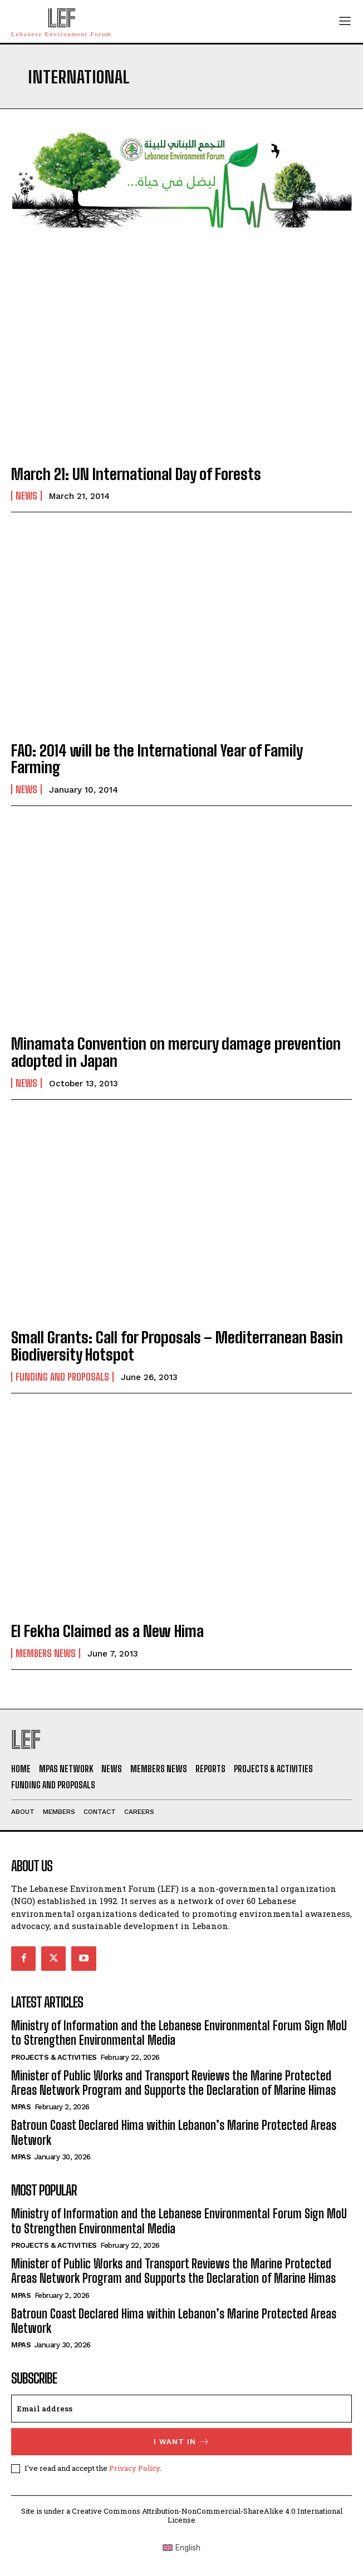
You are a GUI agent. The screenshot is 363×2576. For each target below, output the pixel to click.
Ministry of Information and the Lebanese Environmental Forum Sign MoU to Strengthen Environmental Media (179, 2033)
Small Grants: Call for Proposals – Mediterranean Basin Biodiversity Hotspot (177, 1346)
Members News (46, 1653)
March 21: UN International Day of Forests (136, 473)
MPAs (21, 2107)
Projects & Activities (54, 2057)
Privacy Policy (134, 2468)
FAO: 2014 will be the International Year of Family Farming (157, 759)
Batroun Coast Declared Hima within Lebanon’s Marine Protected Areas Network (173, 2321)
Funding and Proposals (62, 1377)
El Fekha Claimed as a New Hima (107, 1630)
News (26, 496)
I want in (182, 2441)
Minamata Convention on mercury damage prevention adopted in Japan (176, 1052)
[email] (181, 2408)
